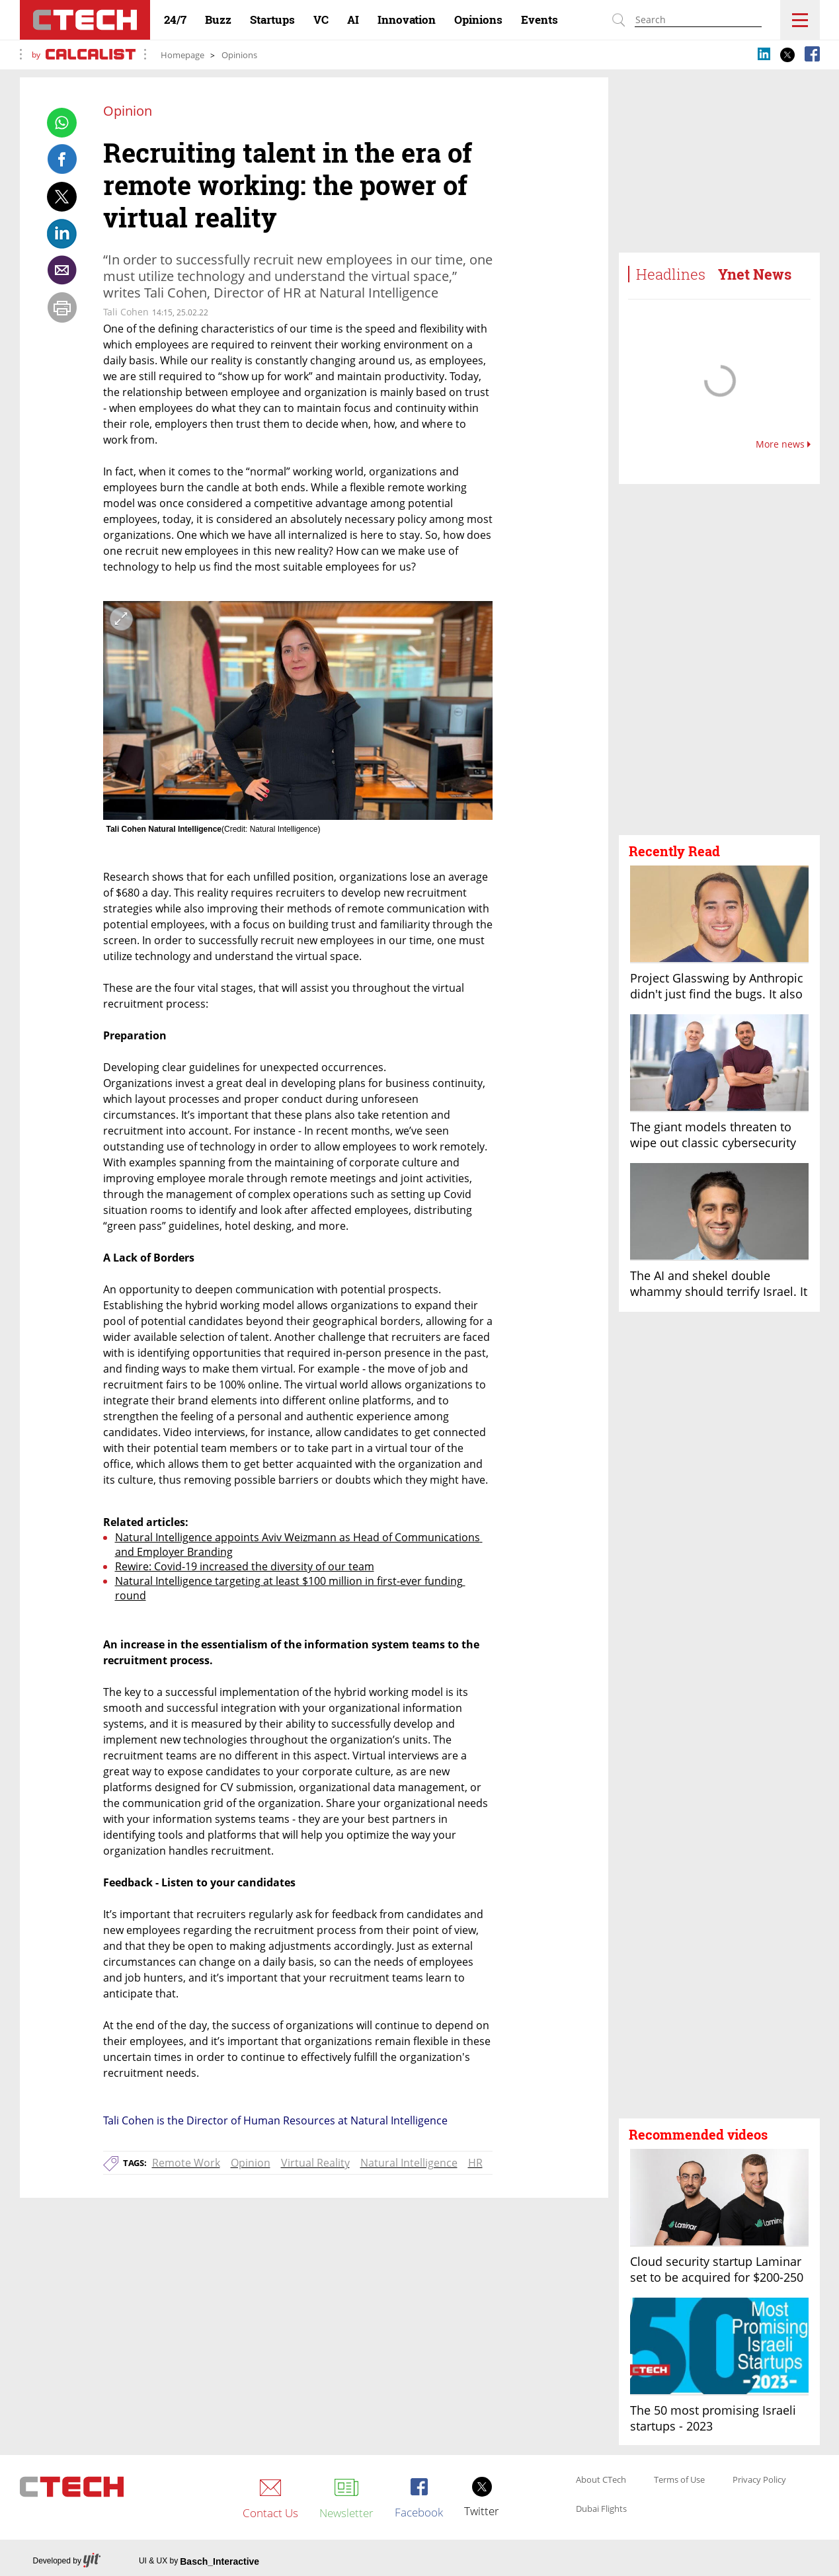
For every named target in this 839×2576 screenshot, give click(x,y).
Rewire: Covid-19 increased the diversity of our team (244, 1566)
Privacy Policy (759, 2480)
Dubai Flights (601, 2509)
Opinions (239, 55)
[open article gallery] (298, 710)
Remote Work (186, 2162)
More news (783, 444)
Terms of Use (679, 2480)
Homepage (182, 55)
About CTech (601, 2480)
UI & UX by (199, 2561)
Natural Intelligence (409, 2162)
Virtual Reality (315, 2162)
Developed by (66, 2561)
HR (475, 2162)
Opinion (250, 2162)
